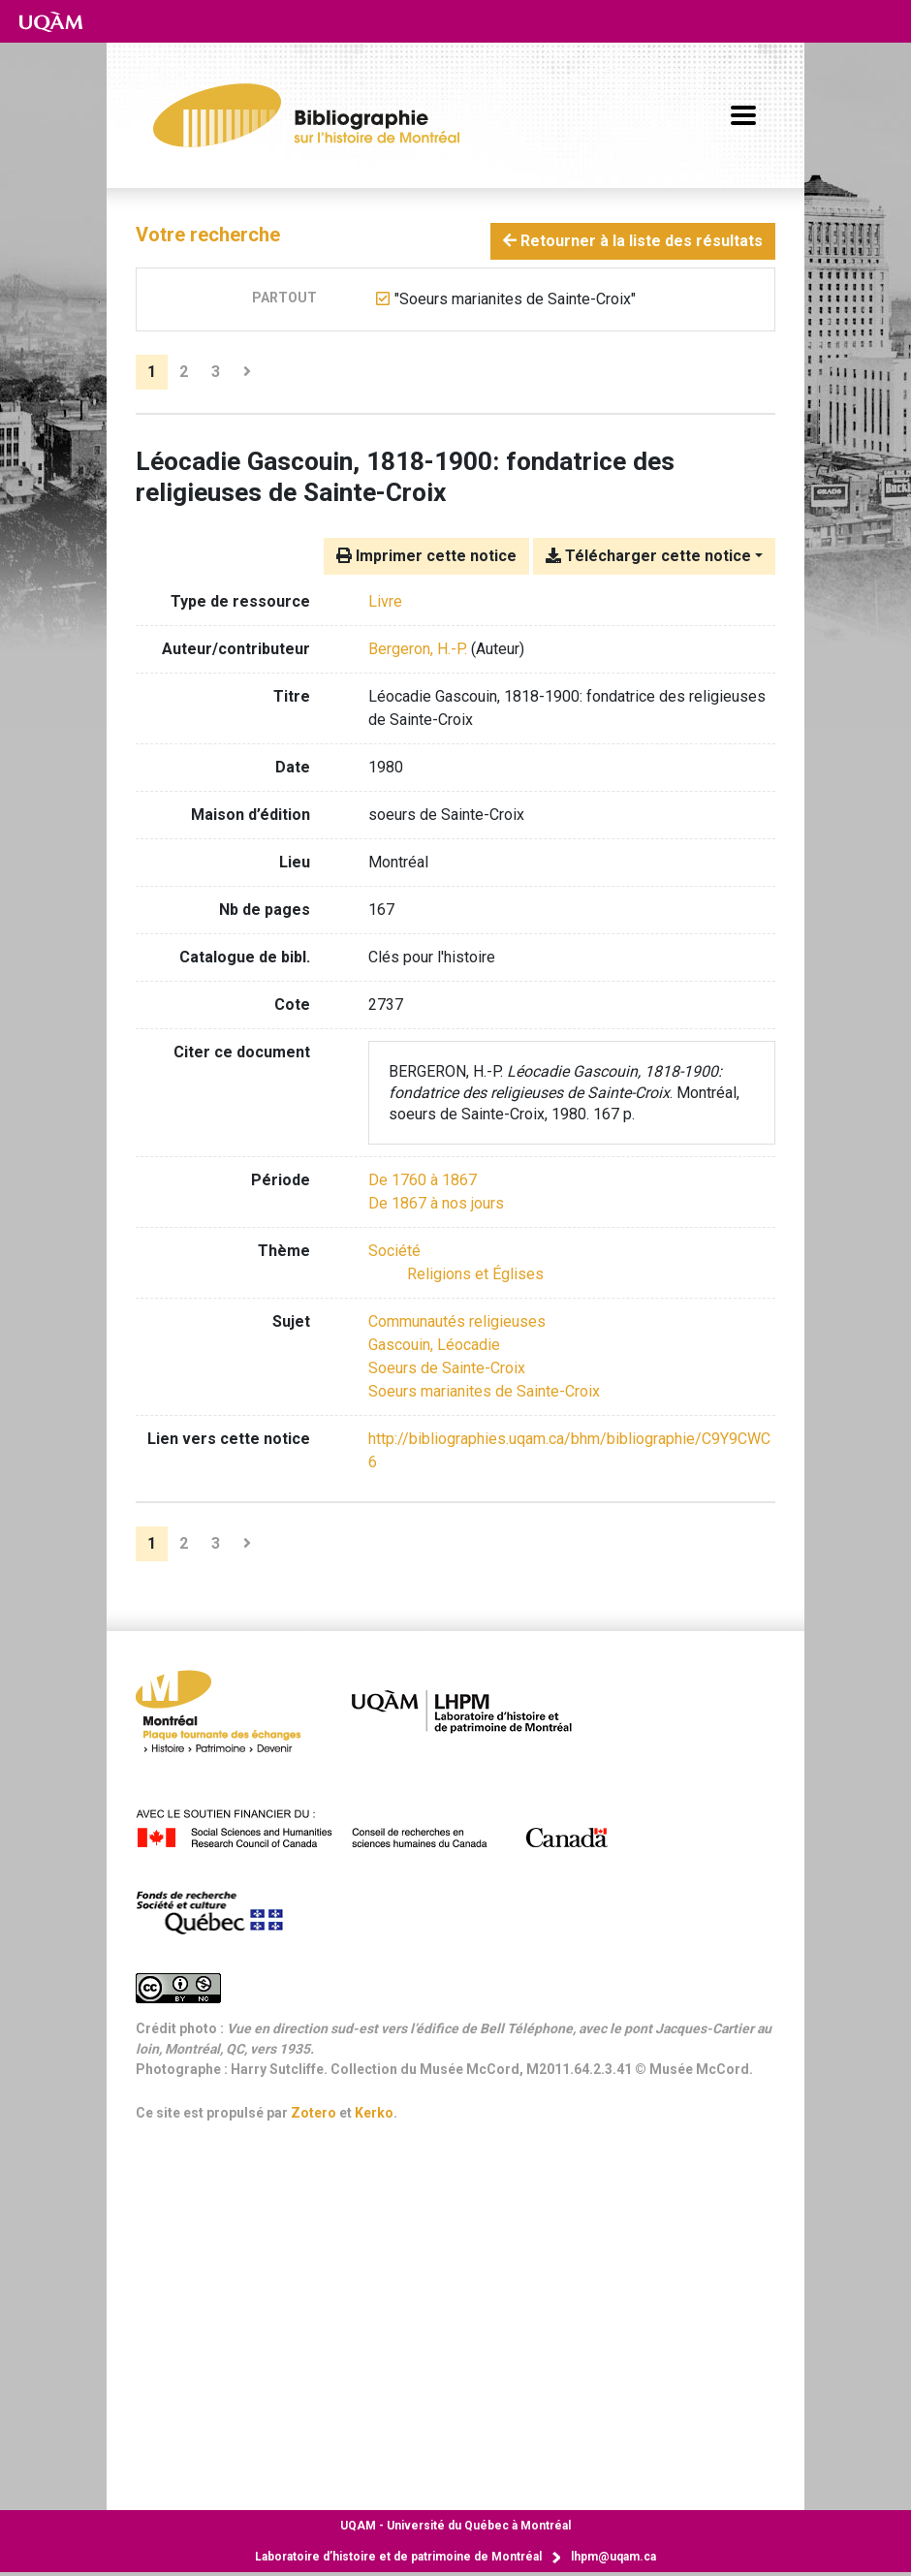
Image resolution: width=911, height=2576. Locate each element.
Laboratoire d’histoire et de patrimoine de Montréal (398, 2556)
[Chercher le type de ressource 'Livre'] (385, 601)
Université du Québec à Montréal (455, 2525)
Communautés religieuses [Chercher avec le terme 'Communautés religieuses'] (457, 1321)
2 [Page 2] (183, 371)
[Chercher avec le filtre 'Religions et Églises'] (475, 1274)
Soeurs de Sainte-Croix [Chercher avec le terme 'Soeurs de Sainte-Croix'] (446, 1368)
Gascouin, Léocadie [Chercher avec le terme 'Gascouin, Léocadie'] (434, 1344)
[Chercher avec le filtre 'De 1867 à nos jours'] (436, 1203)
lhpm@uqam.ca (613, 2556)
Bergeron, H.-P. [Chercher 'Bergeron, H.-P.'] (417, 649)
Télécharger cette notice (648, 556)
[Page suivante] (247, 372)
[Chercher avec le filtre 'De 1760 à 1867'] (422, 1180)
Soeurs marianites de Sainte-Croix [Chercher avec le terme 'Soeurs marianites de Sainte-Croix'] (484, 1391)
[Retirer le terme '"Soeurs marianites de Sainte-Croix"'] (515, 299)
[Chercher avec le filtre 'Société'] (394, 1250)
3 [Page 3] (215, 371)
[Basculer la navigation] (743, 115)
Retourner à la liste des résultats (633, 241)
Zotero (313, 2112)
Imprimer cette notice (426, 556)
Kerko (374, 2112)
